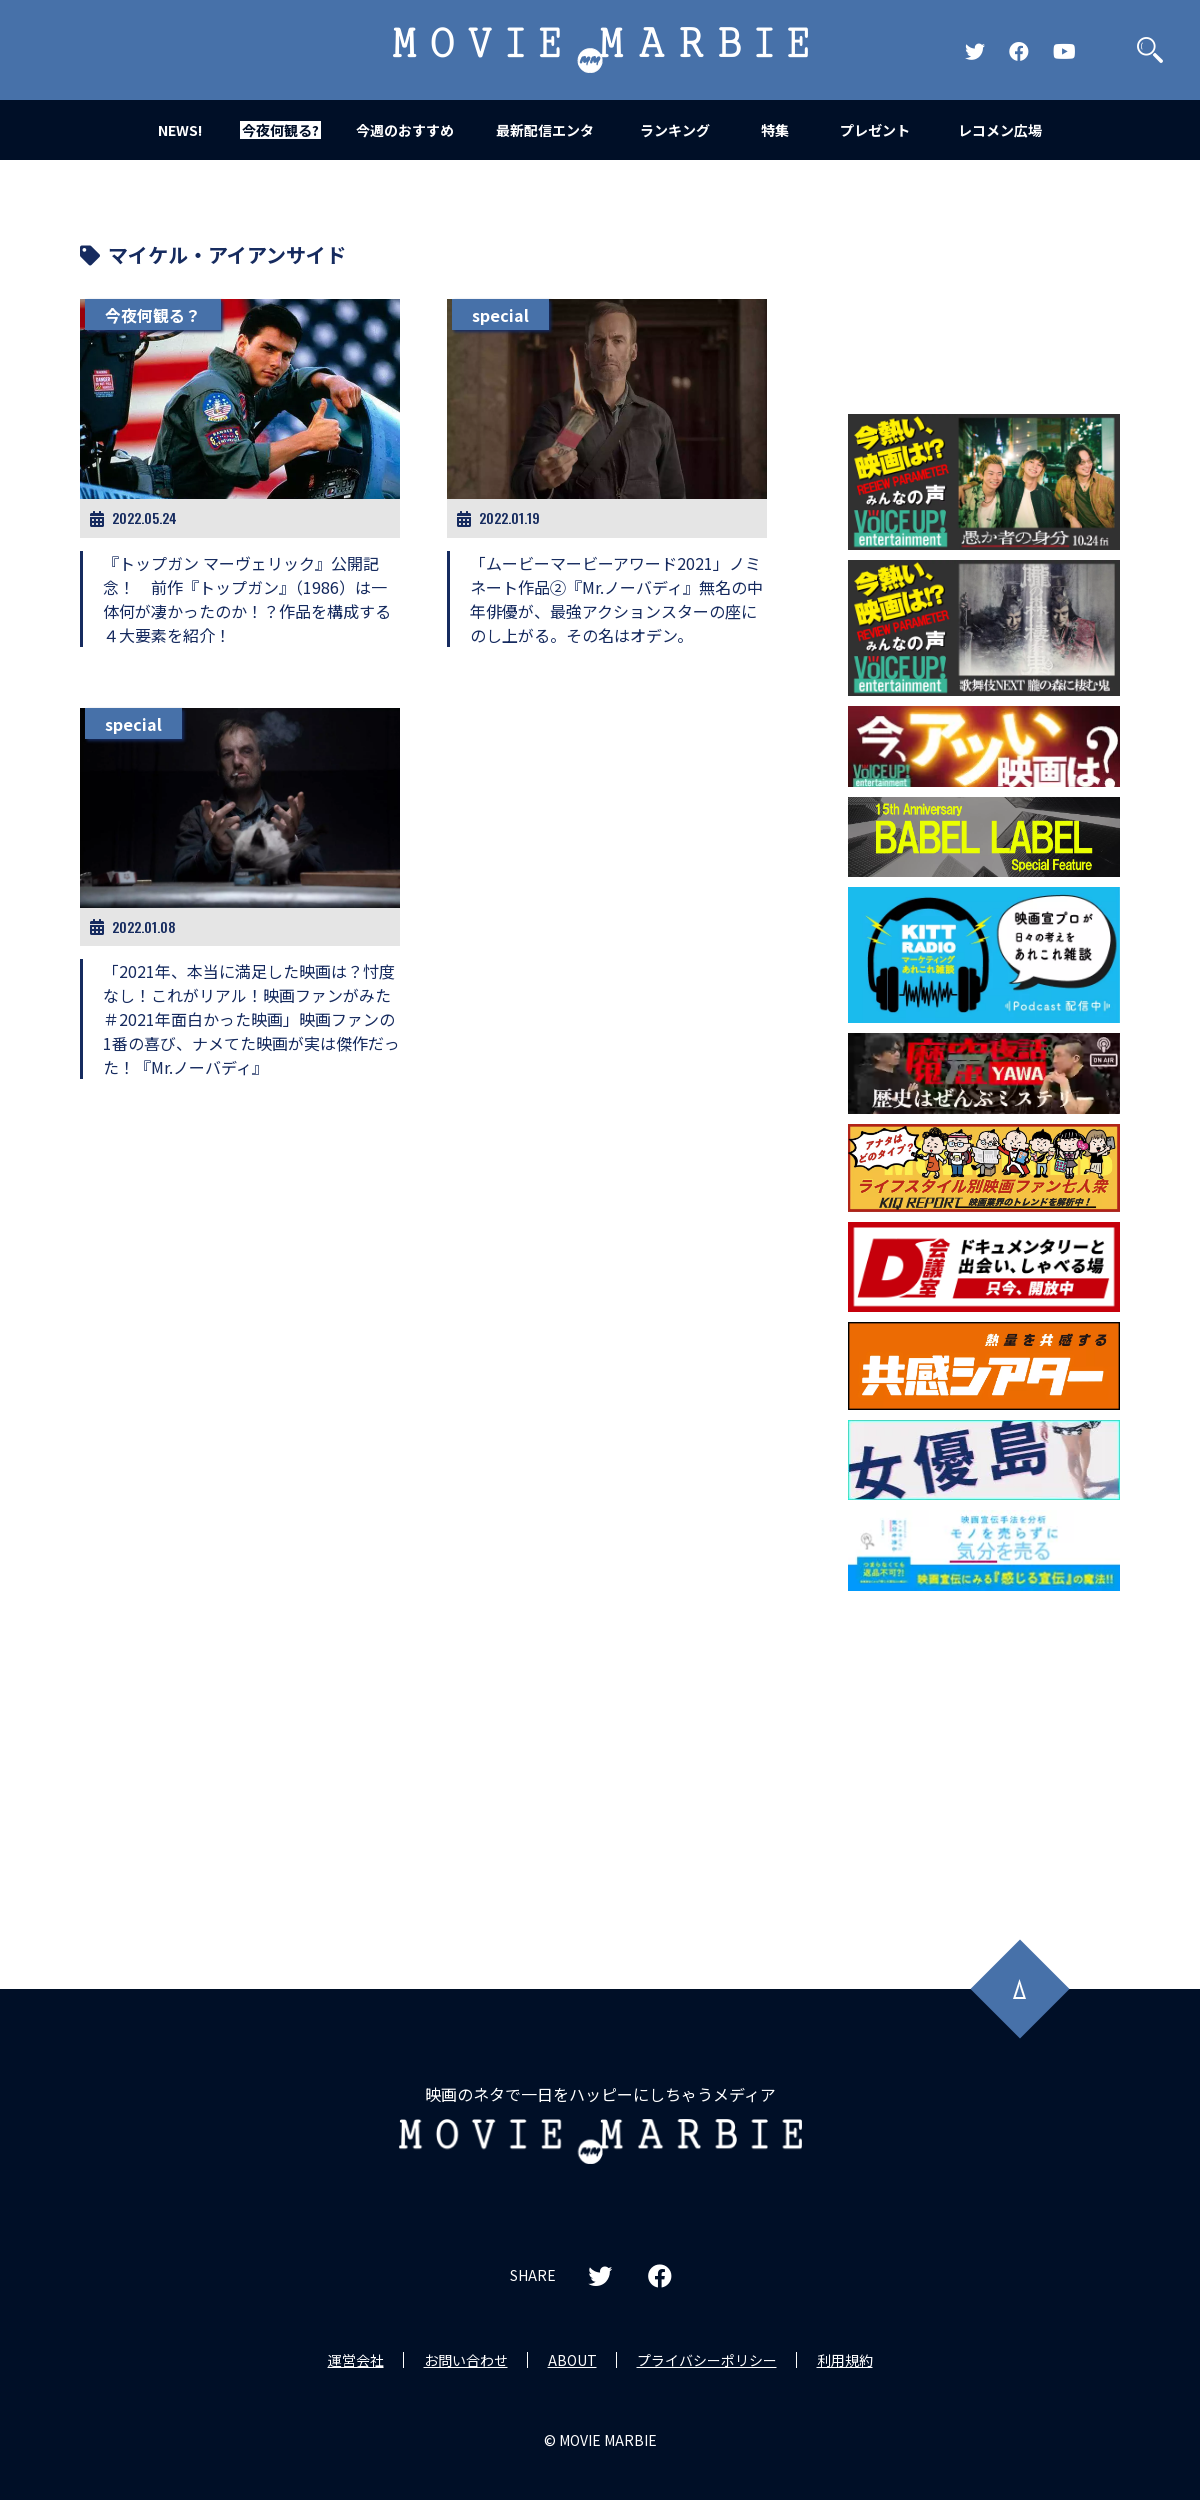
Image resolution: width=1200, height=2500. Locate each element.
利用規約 (845, 2360)
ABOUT (572, 2360)
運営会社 (356, 2360)
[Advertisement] (984, 1748)
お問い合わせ (466, 2360)
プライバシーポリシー (707, 2360)
